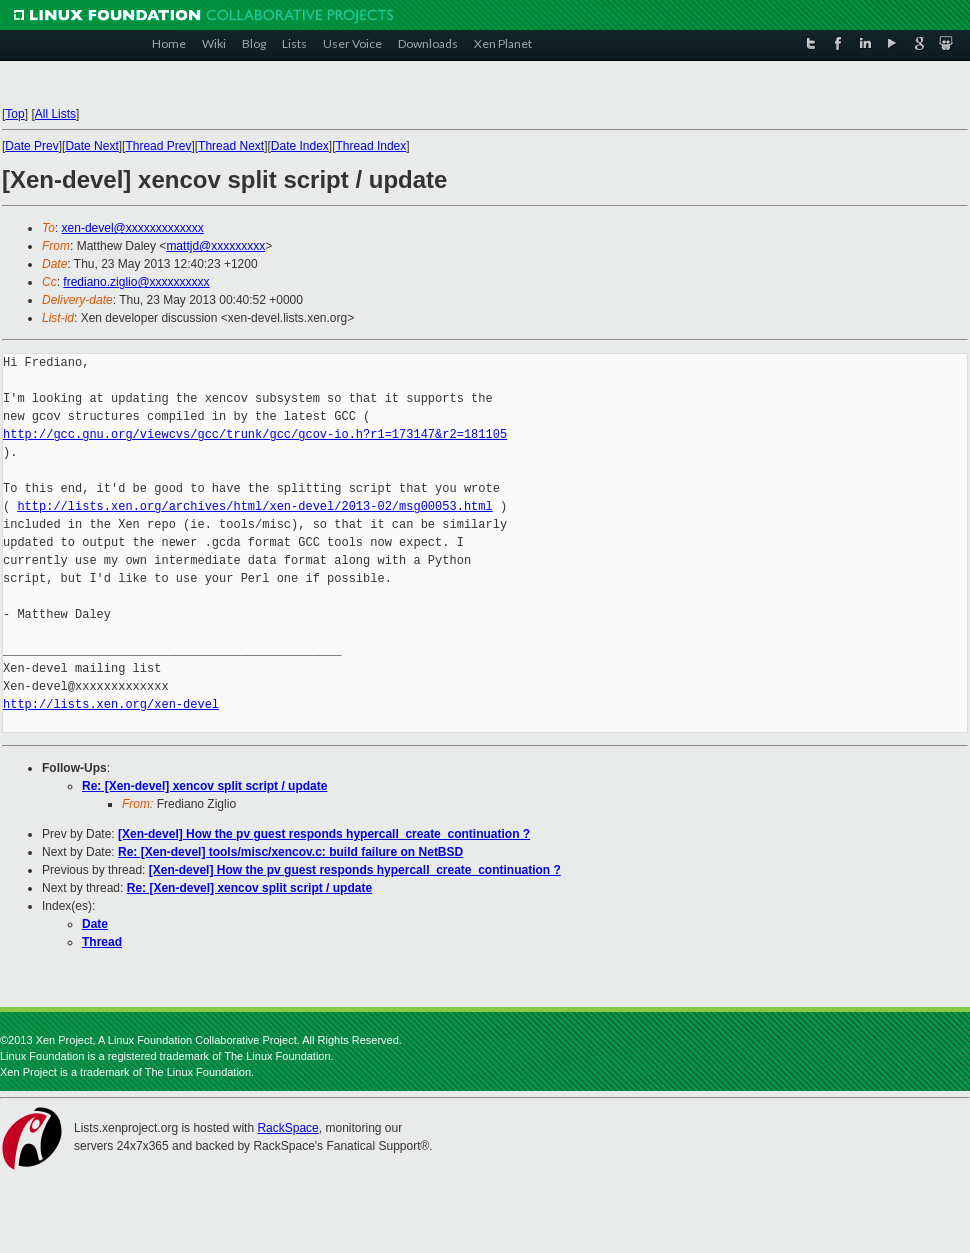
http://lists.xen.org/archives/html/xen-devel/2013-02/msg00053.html (254, 506)
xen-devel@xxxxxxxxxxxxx (133, 228)
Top (14, 114)
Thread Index (371, 146)
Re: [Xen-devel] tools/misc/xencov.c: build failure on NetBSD (290, 852)
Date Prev (31, 146)
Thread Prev (158, 146)
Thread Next (231, 146)
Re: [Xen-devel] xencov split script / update (204, 786)
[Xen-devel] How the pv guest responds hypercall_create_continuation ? (324, 834)
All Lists (55, 114)
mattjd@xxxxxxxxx (215, 246)
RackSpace (287, 1128)
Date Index (300, 146)
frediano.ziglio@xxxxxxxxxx (136, 282)
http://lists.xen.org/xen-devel (111, 704)
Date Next (91, 146)
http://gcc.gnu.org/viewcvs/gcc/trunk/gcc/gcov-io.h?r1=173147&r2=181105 (255, 434)
